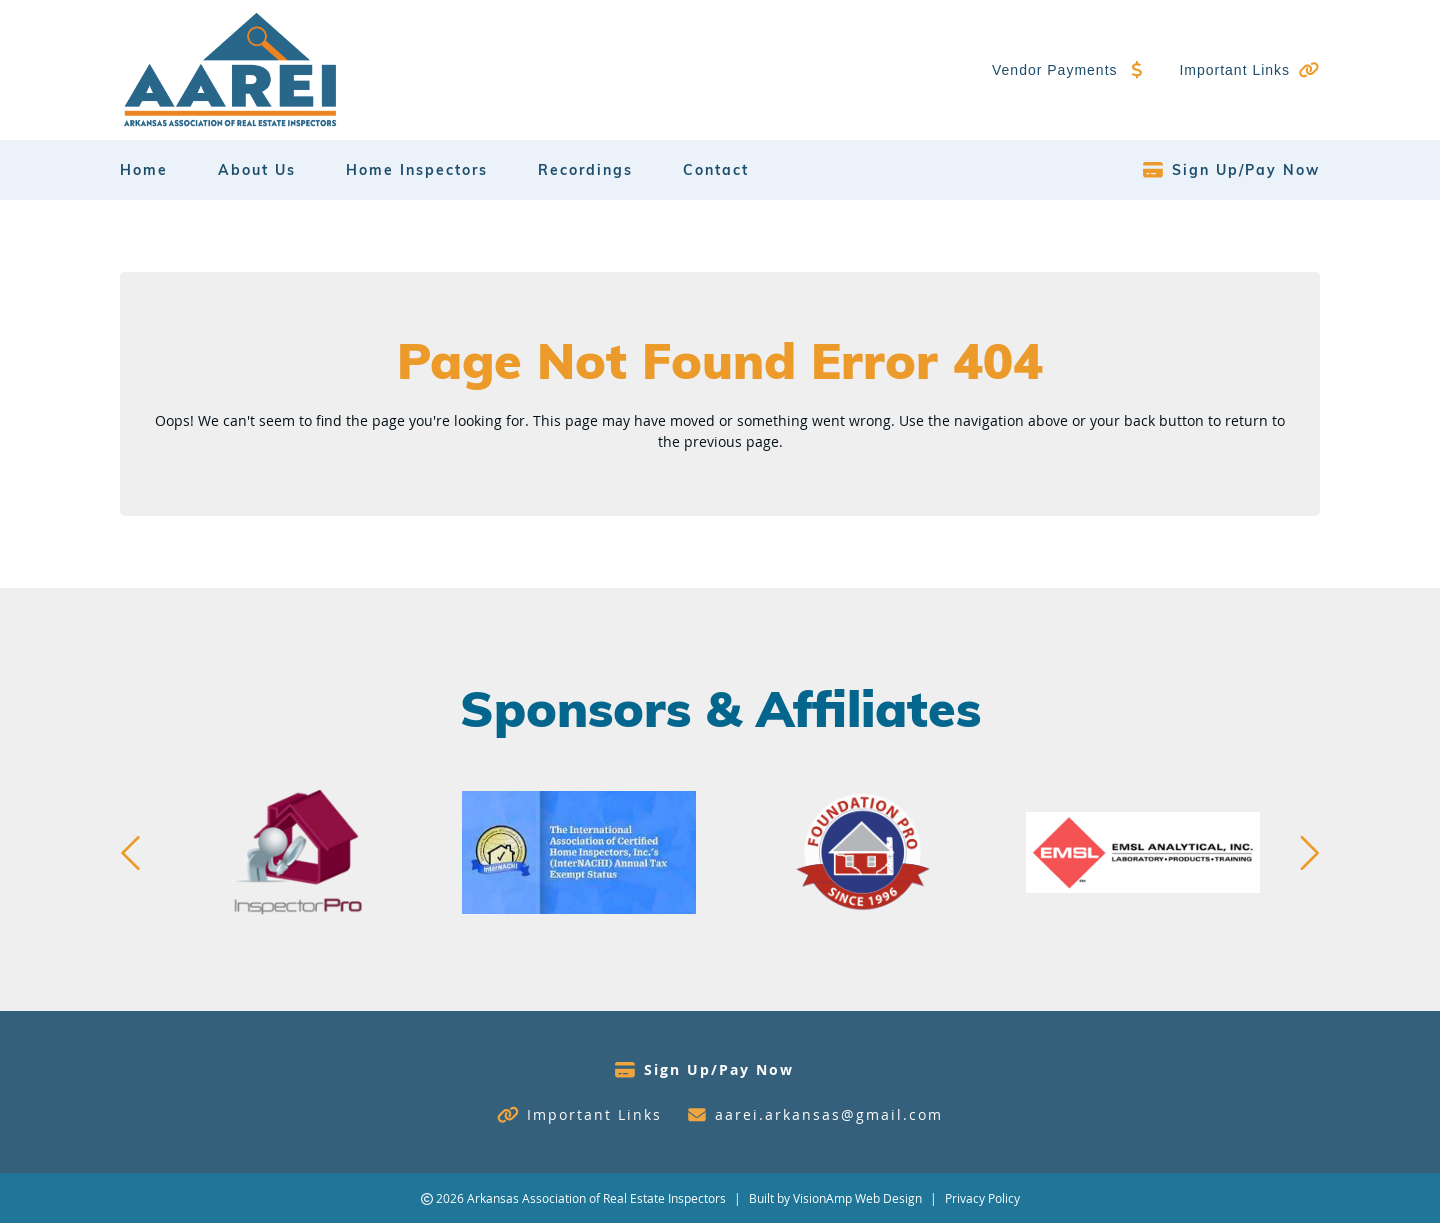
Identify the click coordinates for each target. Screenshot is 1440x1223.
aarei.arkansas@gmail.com (829, 1114)
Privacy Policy (982, 1198)
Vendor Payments (1055, 70)
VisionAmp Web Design (857, 1198)
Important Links (1234, 70)
